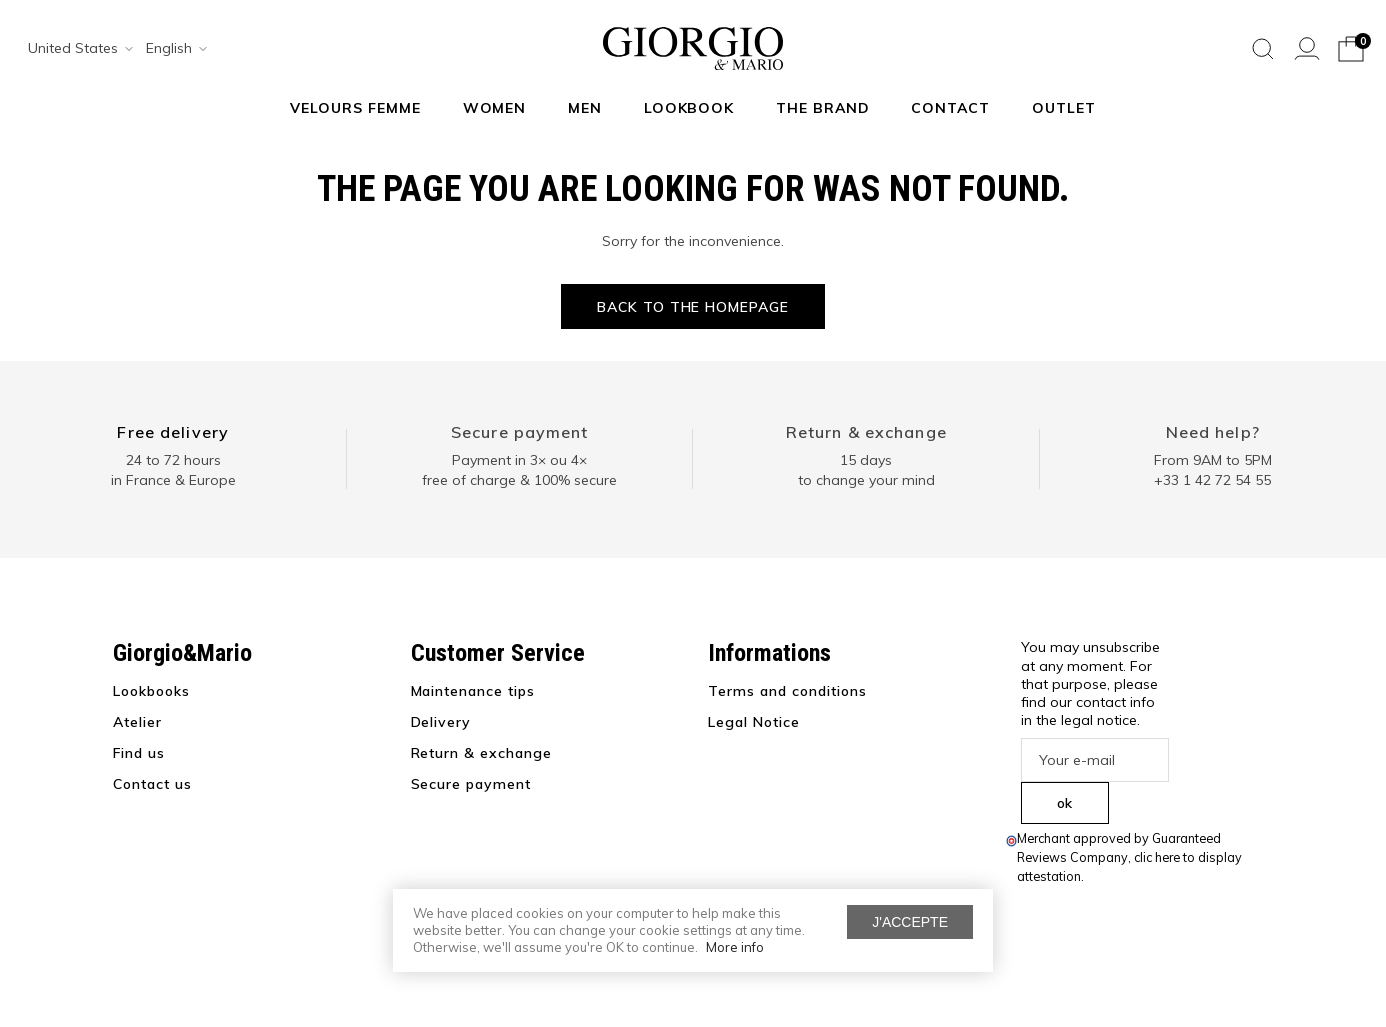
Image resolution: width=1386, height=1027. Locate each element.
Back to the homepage (693, 307)
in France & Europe (173, 480)
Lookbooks (151, 691)
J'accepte (910, 922)
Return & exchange (866, 432)
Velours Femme (355, 108)
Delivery (441, 722)
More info (735, 947)
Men (585, 108)
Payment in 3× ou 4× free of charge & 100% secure (519, 470)
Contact (950, 108)
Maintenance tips (473, 691)
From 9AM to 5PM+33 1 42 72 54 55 (1213, 470)
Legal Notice (754, 722)
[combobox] (74, 49)
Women (495, 108)
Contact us (152, 784)
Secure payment (520, 432)
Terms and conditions (787, 691)
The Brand (823, 108)
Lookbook (689, 108)
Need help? (1213, 432)
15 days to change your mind (866, 470)
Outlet (1064, 108)
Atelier (137, 722)
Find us (139, 753)
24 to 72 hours (173, 460)
